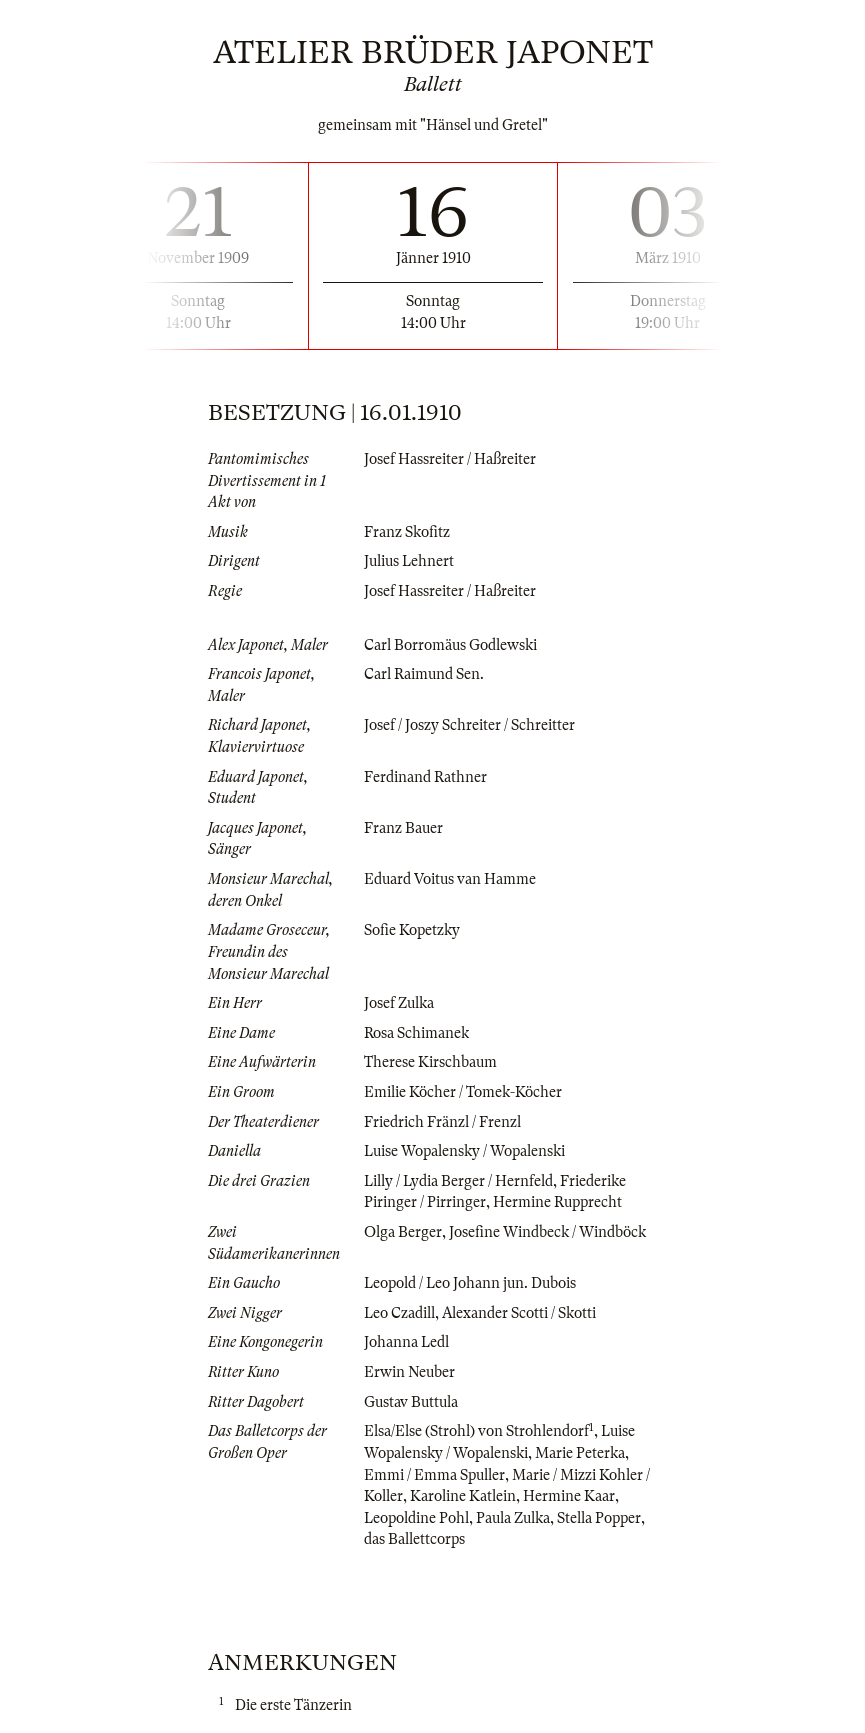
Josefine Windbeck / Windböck (547, 1232)
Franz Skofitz (407, 532)
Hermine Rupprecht (557, 1202)
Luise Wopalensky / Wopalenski (464, 1151)
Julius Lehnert (409, 561)
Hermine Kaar (569, 1496)
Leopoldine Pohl (416, 1518)
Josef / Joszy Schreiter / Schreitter (469, 725)
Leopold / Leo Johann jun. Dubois (470, 1283)
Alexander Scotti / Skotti (519, 1313)
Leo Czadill (399, 1313)
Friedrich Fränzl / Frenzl (442, 1122)
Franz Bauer (403, 828)
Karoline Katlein (463, 1496)
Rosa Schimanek (416, 1033)
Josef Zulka (399, 1003)
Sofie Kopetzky (412, 930)
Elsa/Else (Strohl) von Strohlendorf (476, 1431)
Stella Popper (599, 1518)
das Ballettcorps (414, 1539)
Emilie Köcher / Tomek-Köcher (463, 1092)
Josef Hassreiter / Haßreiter (450, 459)
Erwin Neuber (409, 1372)
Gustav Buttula (411, 1402)
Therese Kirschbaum (430, 1062)
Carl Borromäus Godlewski (450, 645)
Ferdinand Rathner (425, 777)
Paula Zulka (513, 1518)
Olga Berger (403, 1232)
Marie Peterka (580, 1453)
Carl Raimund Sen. (424, 674)
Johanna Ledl (406, 1342)
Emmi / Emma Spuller (434, 1475)
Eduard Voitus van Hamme (450, 879)
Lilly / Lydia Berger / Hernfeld (458, 1181)
